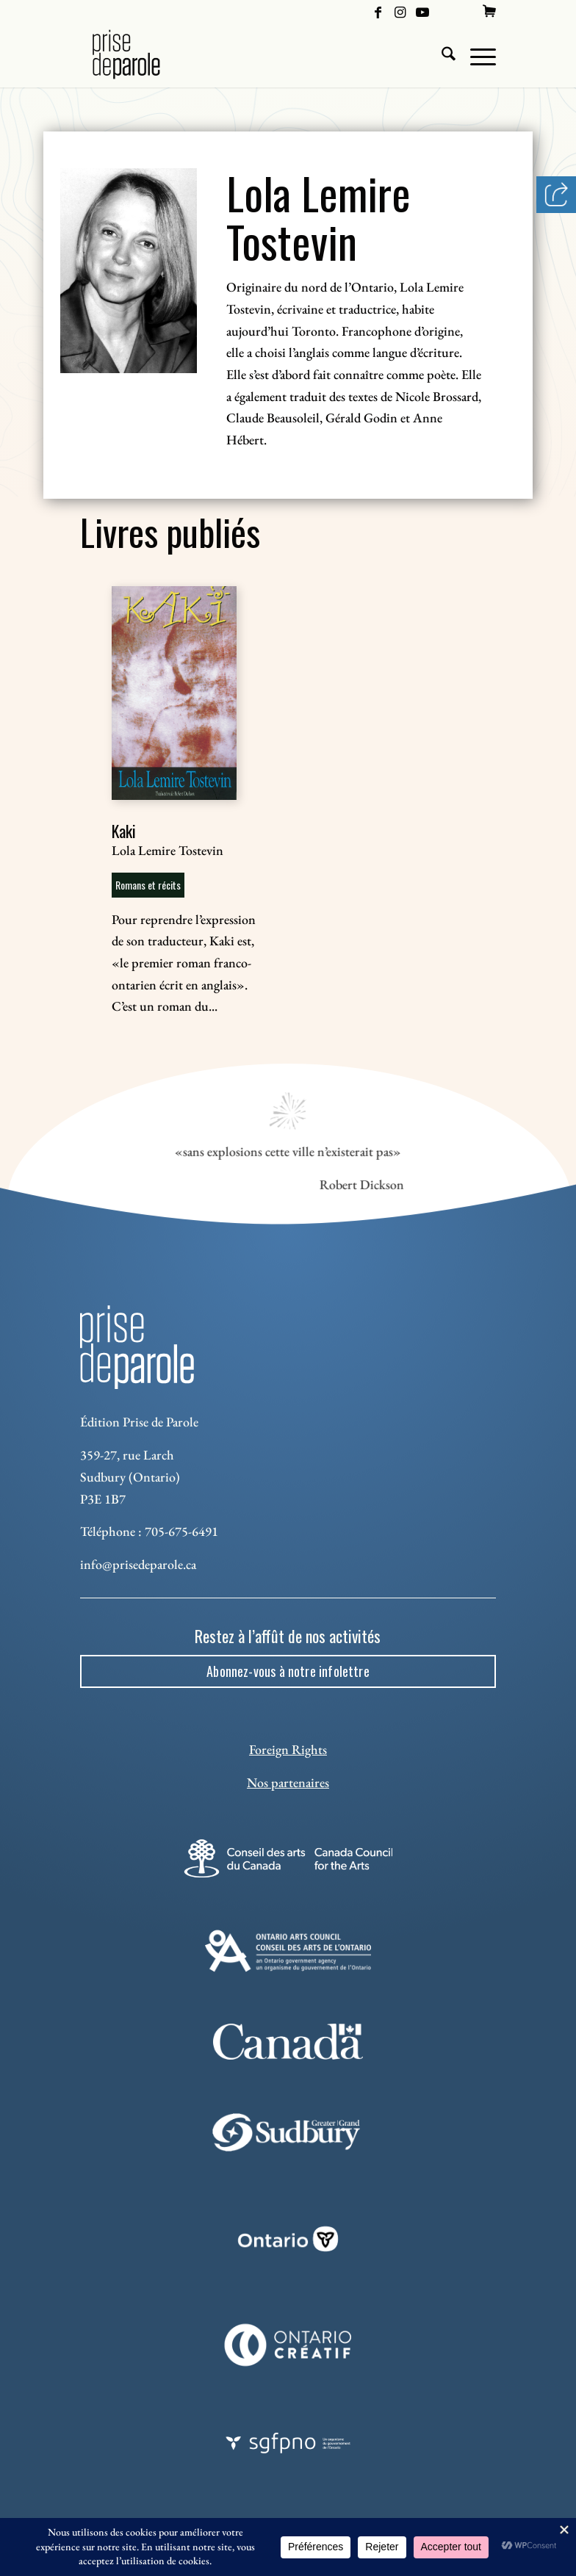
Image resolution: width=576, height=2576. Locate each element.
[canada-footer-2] (288, 2042)
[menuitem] (489, 11)
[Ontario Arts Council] (288, 1951)
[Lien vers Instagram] (400, 11)
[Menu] (476, 54)
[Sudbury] (288, 2132)
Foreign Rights (288, 1749)
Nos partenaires (288, 1782)
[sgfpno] (288, 2443)
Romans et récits (148, 884)
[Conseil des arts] (288, 1857)
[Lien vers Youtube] (422, 11)
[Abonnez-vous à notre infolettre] (288, 1672)
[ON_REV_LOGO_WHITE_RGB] (288, 2239)
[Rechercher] (441, 54)
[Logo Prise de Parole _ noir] (143, 54)
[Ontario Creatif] (288, 2345)
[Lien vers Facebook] (378, 11)
